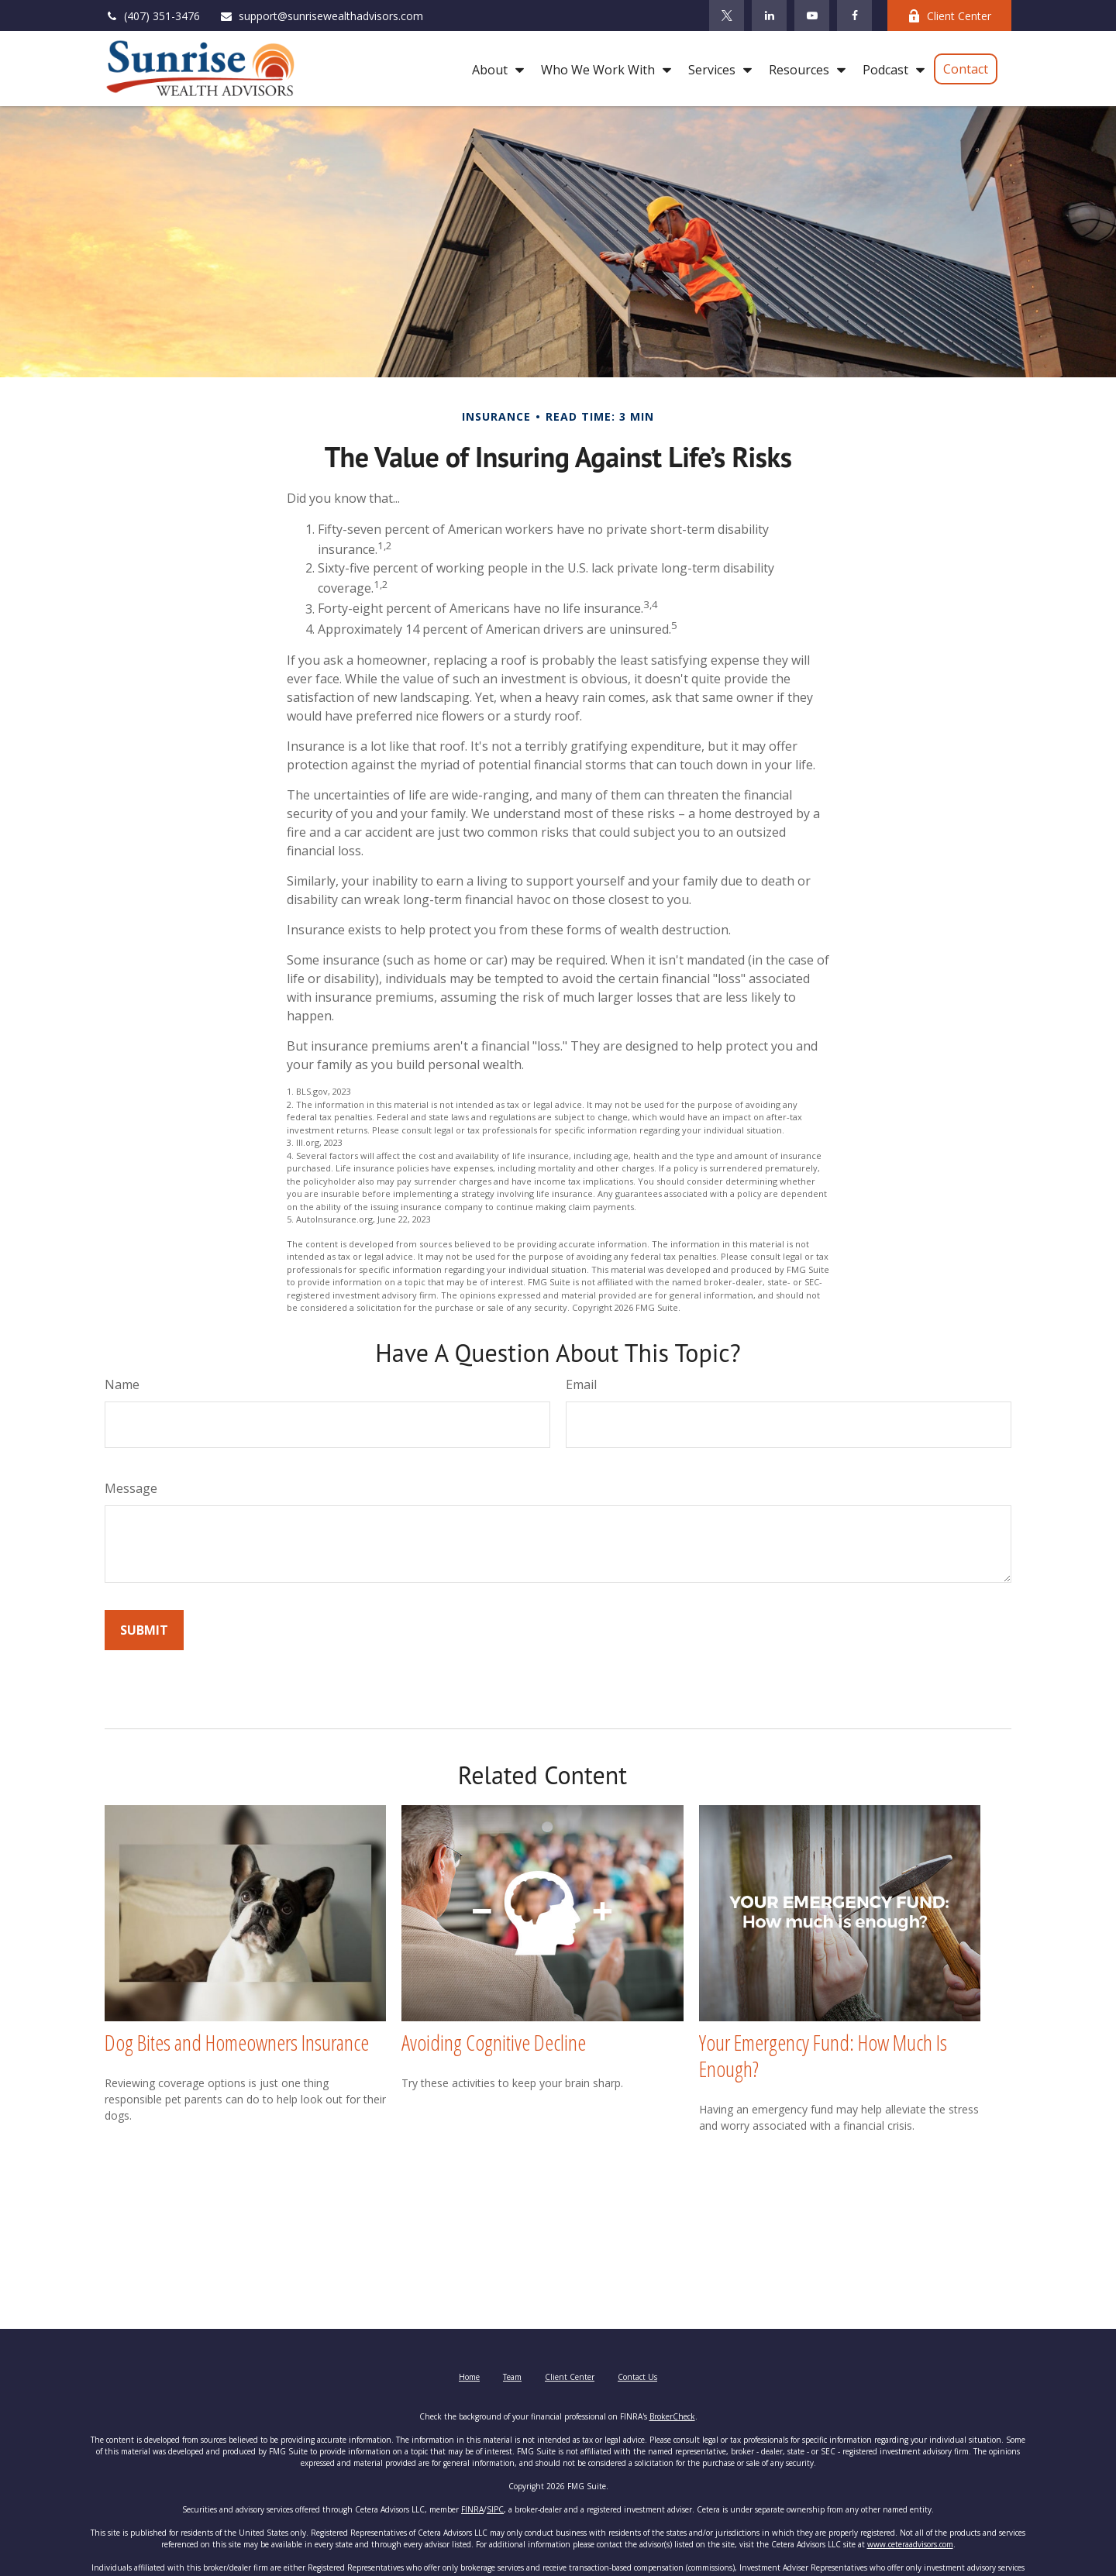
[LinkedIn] (769, 15)
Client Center (949, 16)
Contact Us (637, 2376)
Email (581, 1384)
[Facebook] (854, 15)
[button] (494, 68)
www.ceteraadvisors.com (910, 2544)
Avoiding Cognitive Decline (493, 2042)
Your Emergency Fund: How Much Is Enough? (823, 2055)
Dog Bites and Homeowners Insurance (237, 2042)
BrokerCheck (672, 2416)
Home (469, 2376)
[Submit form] (144, 1630)
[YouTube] (811, 15)
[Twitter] (726, 15)
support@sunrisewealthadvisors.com (321, 16)
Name (122, 1384)
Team (512, 2376)
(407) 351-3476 (152, 16)
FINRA (472, 2509)
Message (131, 1488)
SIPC (495, 2509)
